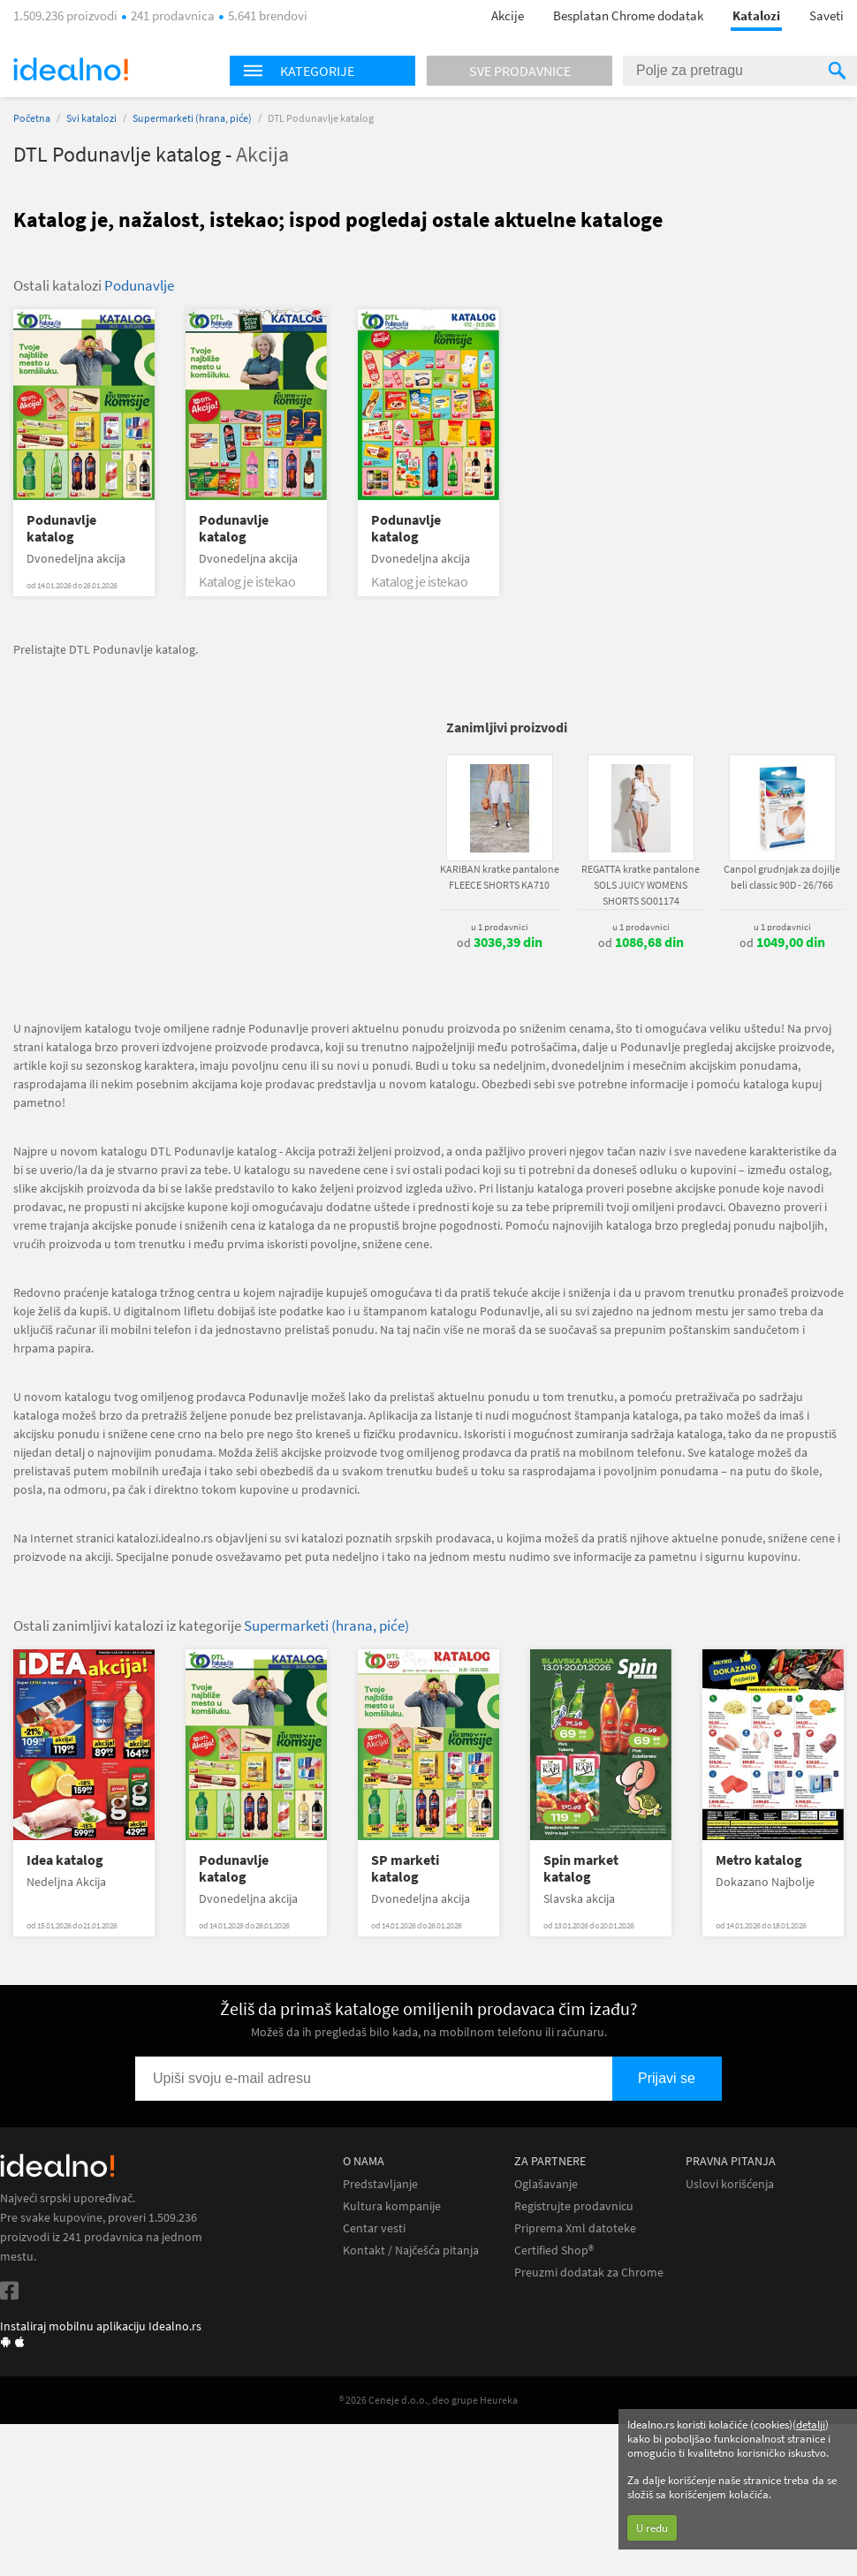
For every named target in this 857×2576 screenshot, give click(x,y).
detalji (810, 2424)
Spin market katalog (580, 1868)
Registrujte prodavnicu (573, 2206)
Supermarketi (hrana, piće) (192, 118)
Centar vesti (374, 2228)
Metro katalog (759, 1860)
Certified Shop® (554, 2250)
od (499, 943)
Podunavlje (139, 285)
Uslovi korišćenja (730, 2184)
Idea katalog (65, 1860)
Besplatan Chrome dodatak (628, 15)
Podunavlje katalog (61, 528)
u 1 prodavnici (499, 927)
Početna (31, 118)
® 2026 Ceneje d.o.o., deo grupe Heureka (428, 2399)
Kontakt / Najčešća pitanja (411, 2250)
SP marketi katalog (405, 1868)
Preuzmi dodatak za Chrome (589, 2272)
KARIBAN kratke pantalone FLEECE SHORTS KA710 (499, 876)
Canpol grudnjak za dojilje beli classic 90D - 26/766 (782, 876)
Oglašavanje (546, 2184)
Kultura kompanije (392, 2206)
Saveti (826, 15)
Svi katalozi (91, 118)
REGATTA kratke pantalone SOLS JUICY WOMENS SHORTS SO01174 (640, 884)
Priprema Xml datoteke (575, 2228)
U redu (652, 2527)
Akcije (507, 15)
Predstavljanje (380, 2184)
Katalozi (756, 15)
